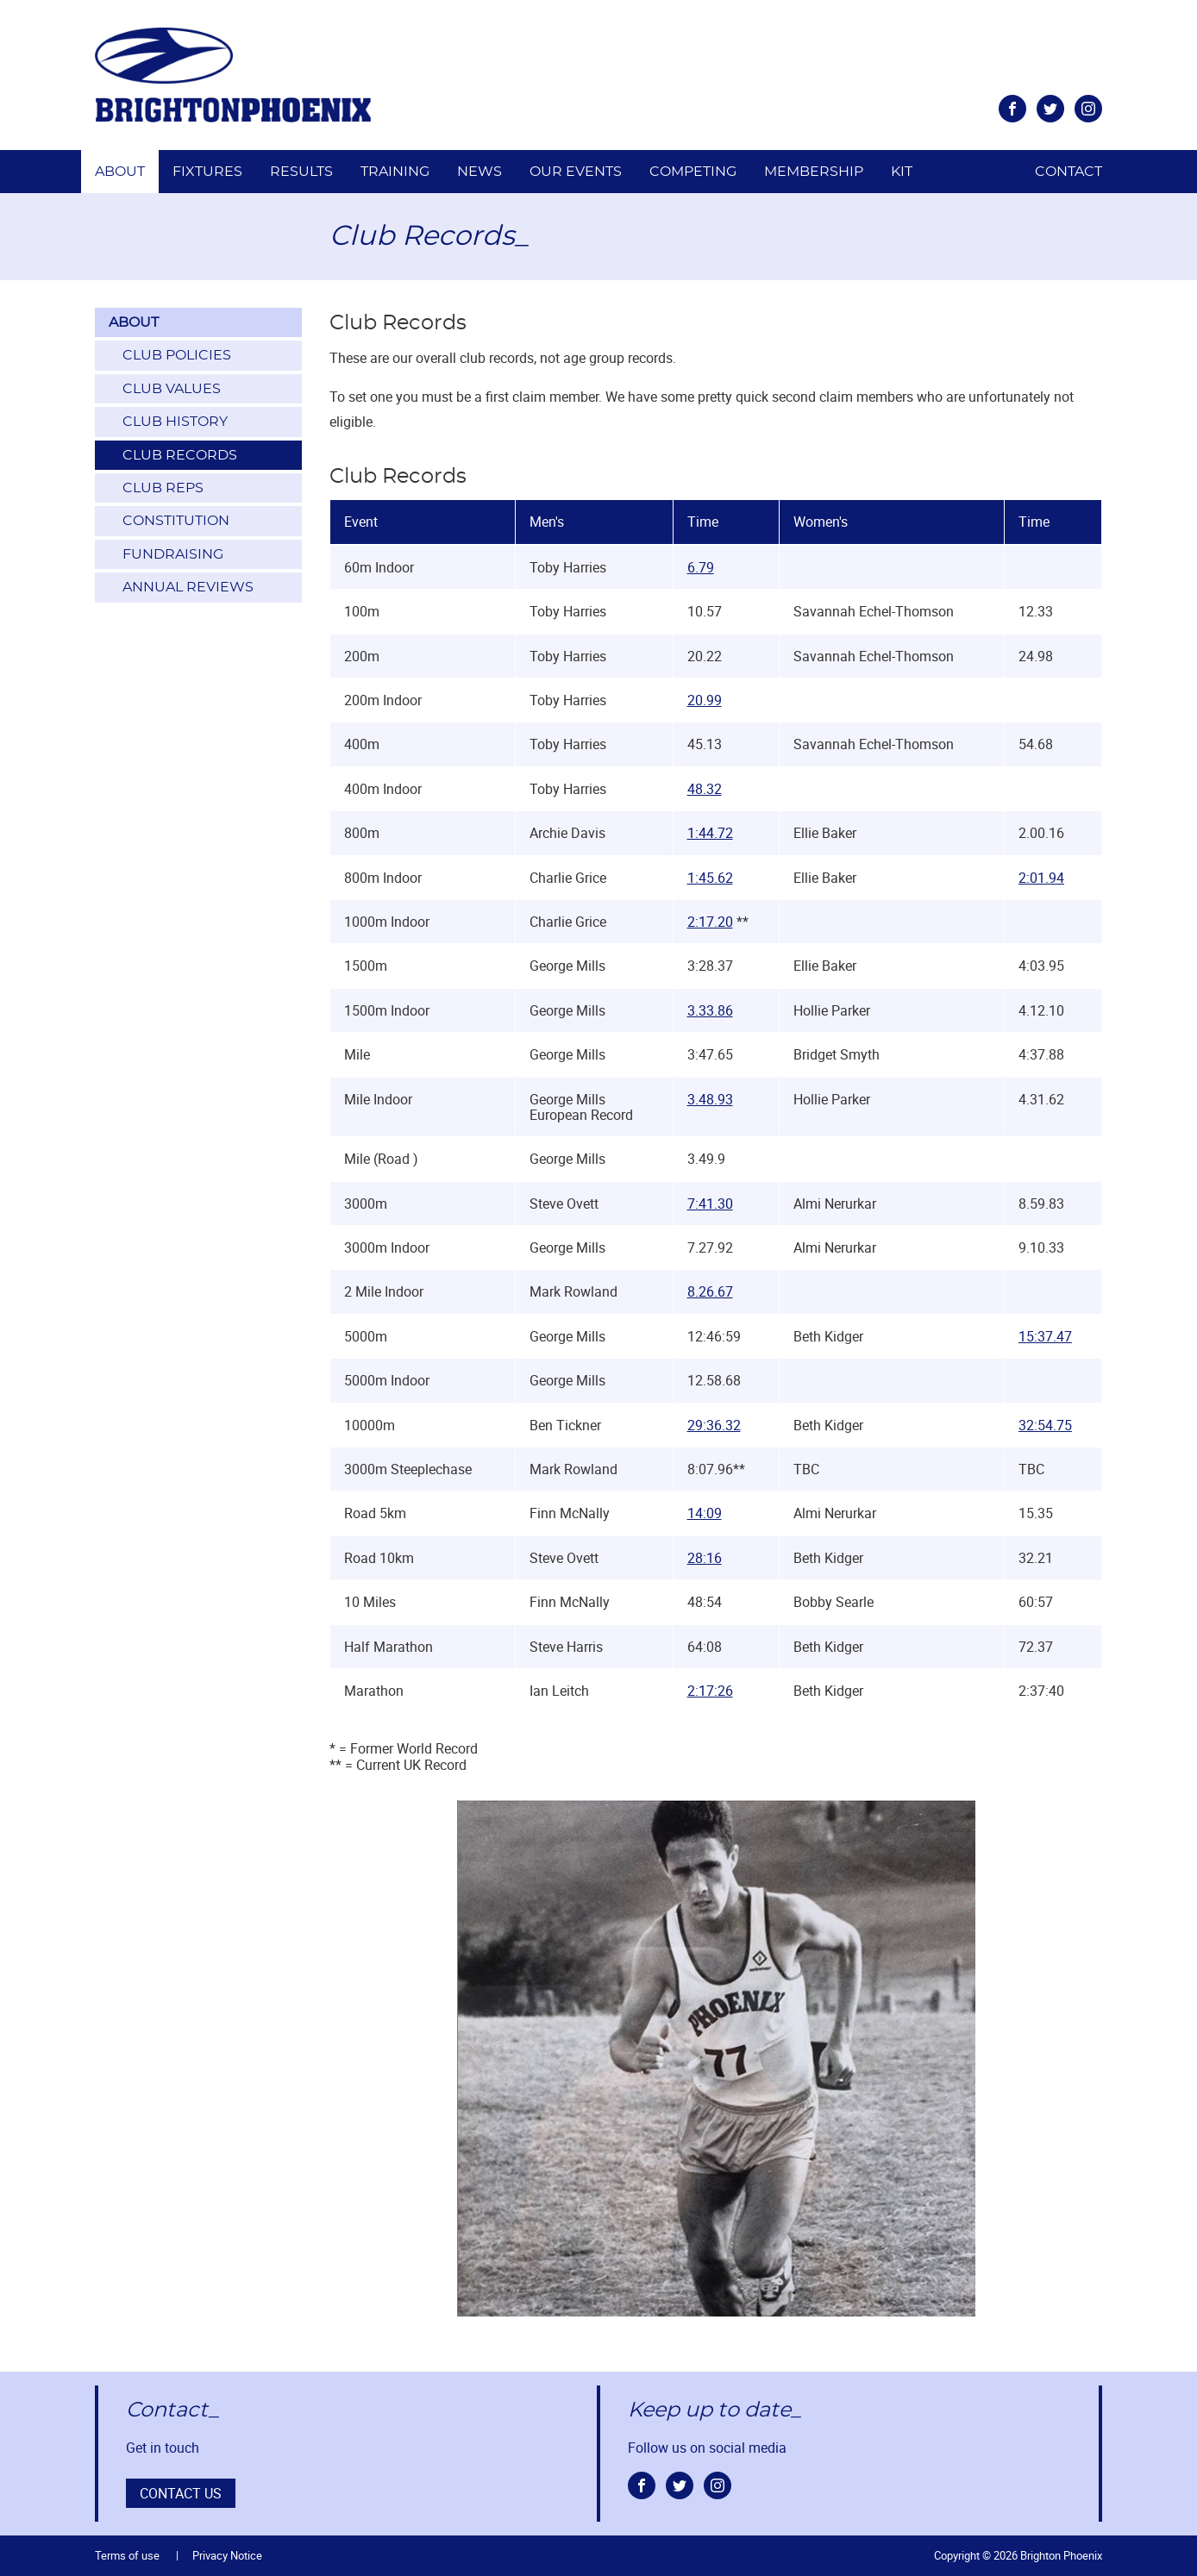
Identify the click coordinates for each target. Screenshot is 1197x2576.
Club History (175, 421)
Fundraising (172, 554)
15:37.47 (1045, 1336)
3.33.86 (710, 1010)
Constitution (175, 521)
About (120, 171)
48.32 (704, 788)
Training (394, 171)
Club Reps (163, 488)
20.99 (704, 700)
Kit (901, 171)
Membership (813, 171)
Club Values (171, 389)
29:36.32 (714, 1425)
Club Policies (176, 355)
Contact (1068, 171)
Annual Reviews (188, 587)
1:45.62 (710, 877)
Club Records (179, 455)
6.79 (700, 567)
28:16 (704, 1557)
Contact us (181, 2493)
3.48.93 (710, 1099)
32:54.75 (1045, 1425)
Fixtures (207, 171)
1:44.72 (710, 832)
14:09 (704, 1513)
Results (301, 171)
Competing (692, 171)
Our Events (576, 171)
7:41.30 (710, 1203)
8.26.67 (710, 1291)
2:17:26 (710, 1690)
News (479, 171)
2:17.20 (710, 921)
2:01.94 (1041, 877)
